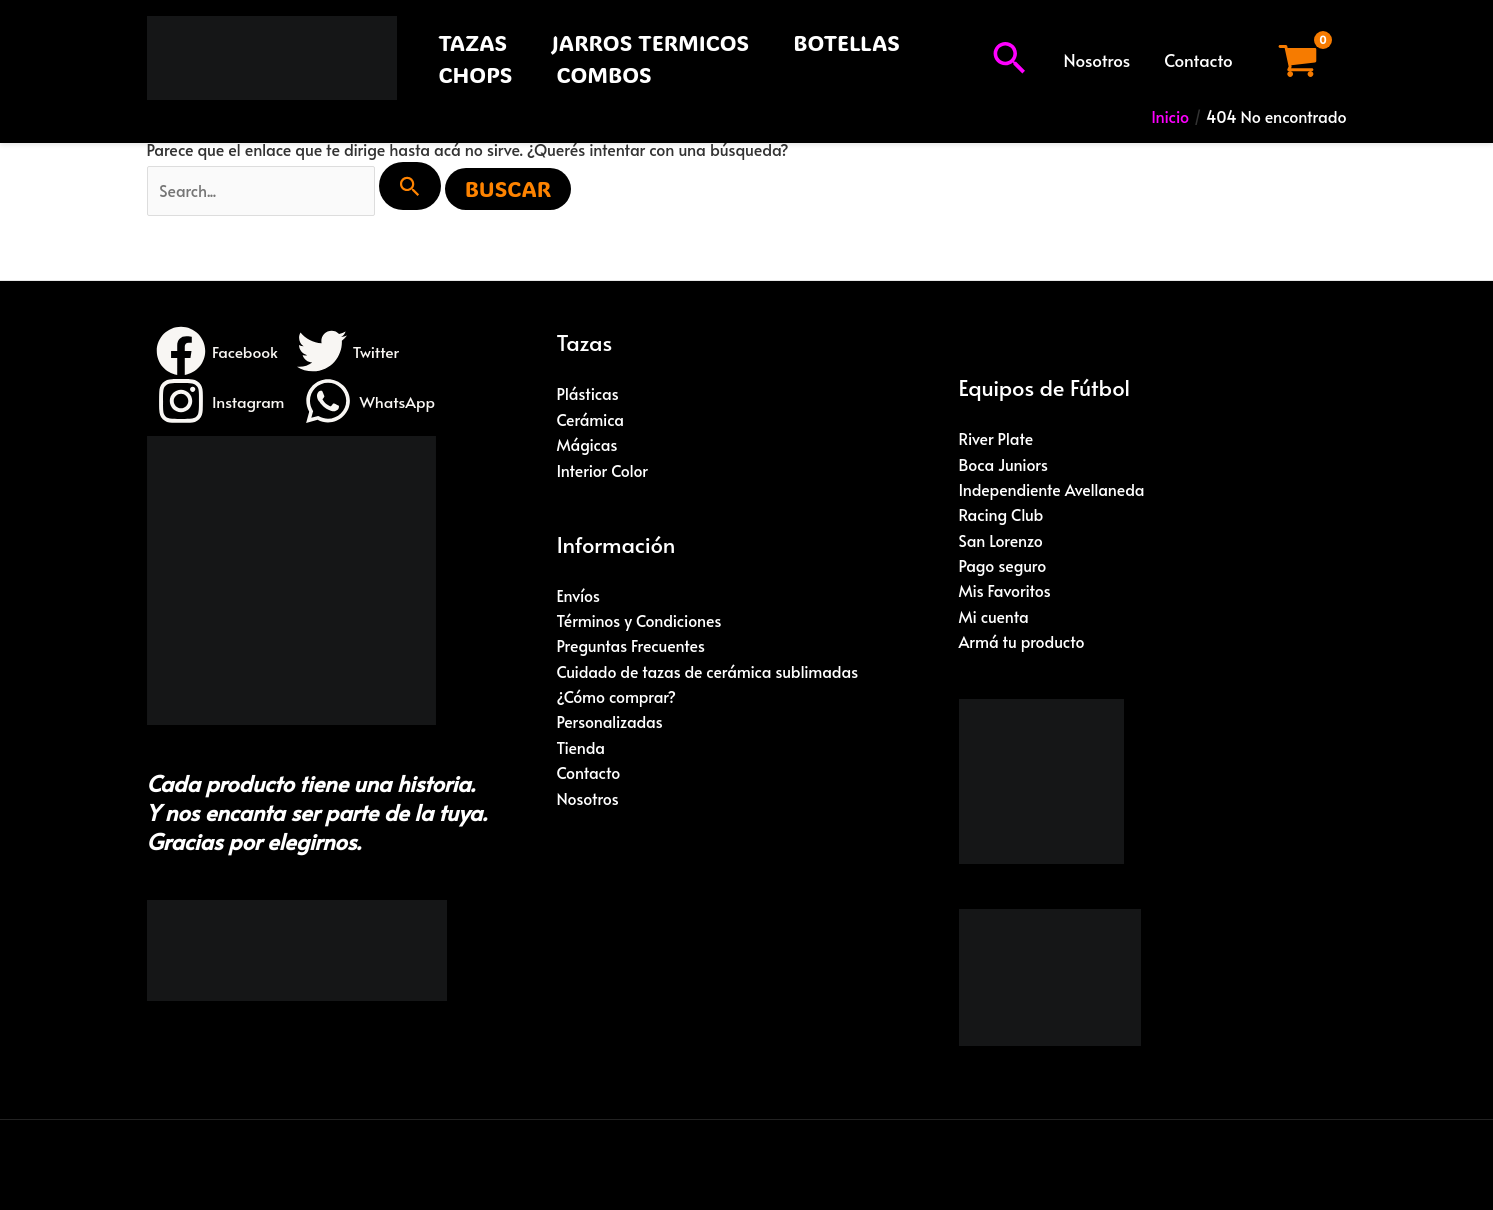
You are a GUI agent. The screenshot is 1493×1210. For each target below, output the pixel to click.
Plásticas (588, 394)
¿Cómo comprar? (617, 699)
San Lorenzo (1001, 541)
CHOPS (476, 74)
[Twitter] (350, 352)
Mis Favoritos (1005, 592)
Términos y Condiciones (640, 622)
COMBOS (603, 74)
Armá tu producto (1022, 644)
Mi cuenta (994, 618)
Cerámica (591, 420)
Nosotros (1097, 60)
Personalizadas (610, 724)
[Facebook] (217, 352)
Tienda (581, 750)
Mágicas (588, 445)
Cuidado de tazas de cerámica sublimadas (709, 673)
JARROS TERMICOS (650, 42)
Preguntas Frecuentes (632, 647)
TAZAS (473, 42)
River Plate (996, 439)
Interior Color (603, 471)
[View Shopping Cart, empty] (1298, 60)
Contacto (1198, 60)
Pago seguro (1003, 567)
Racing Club (1002, 516)
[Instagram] (221, 402)
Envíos (579, 596)
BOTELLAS (846, 42)
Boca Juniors (1004, 464)
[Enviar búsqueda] (413, 186)
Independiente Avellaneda (1053, 490)
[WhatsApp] (371, 402)
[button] (1009, 60)
